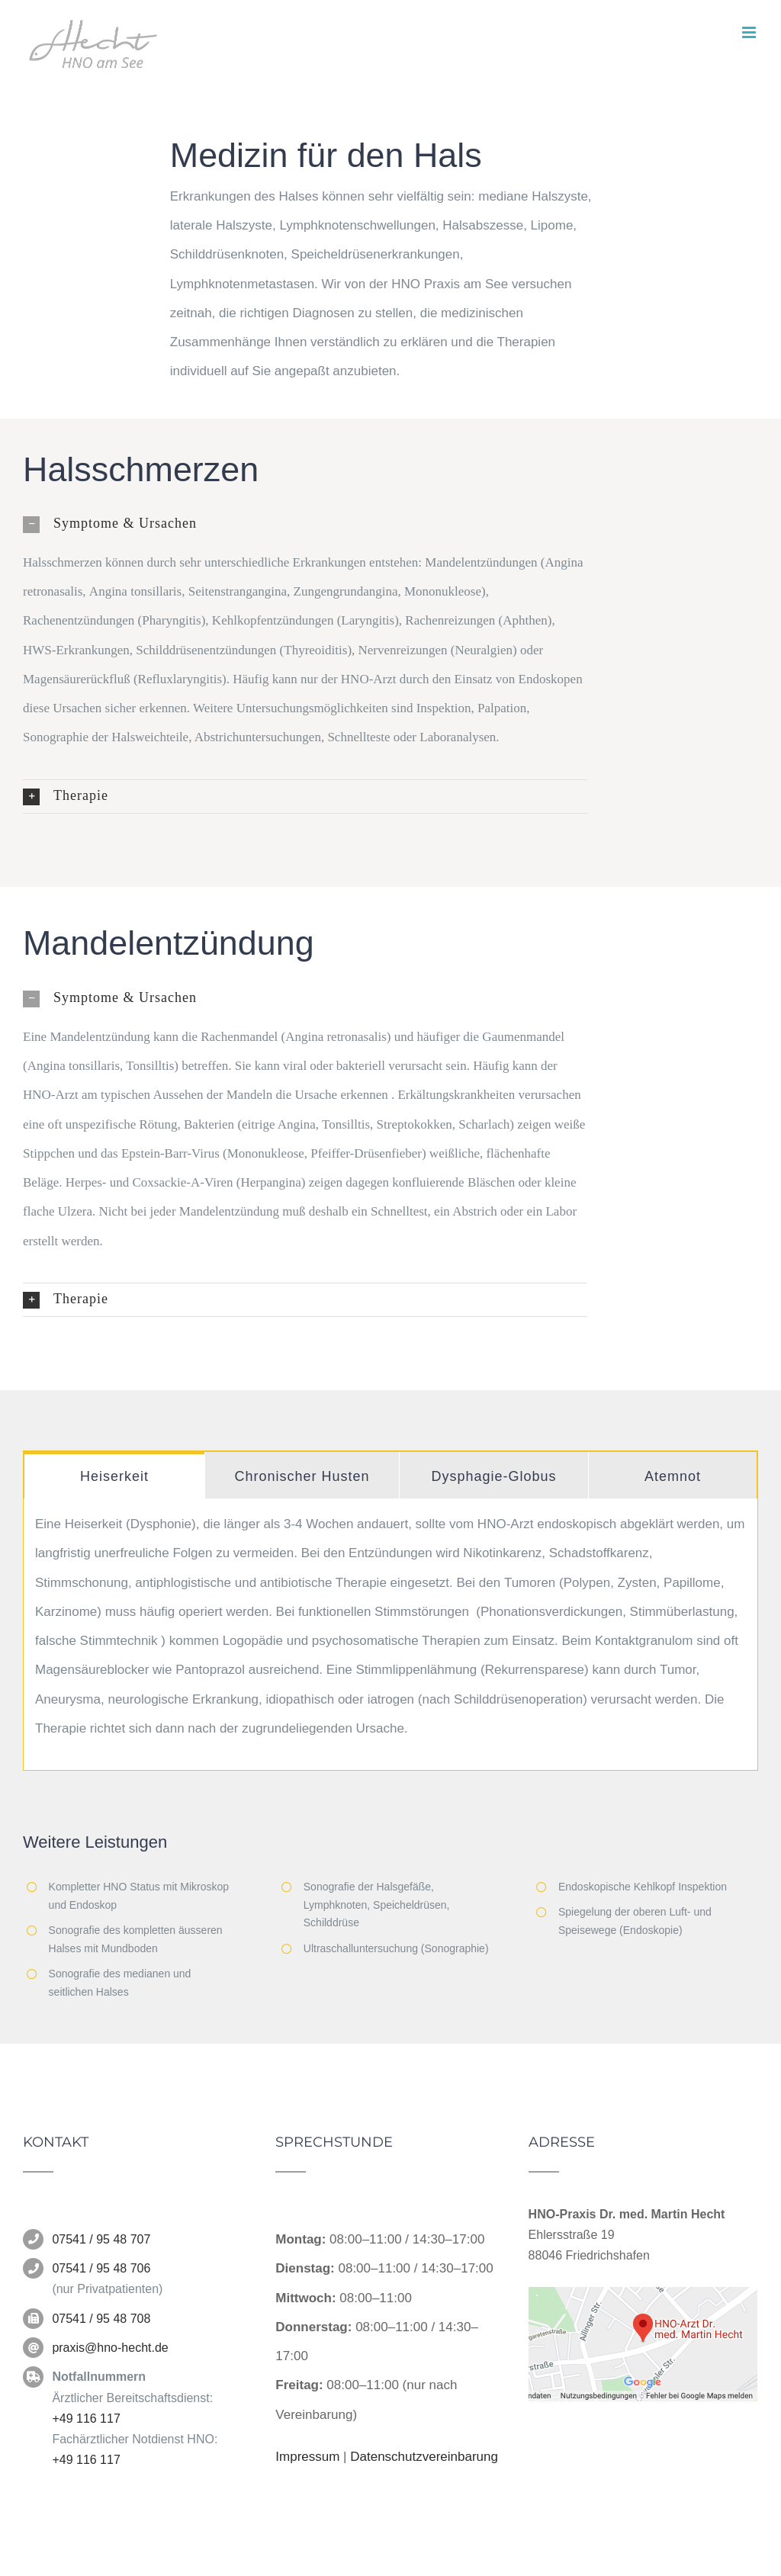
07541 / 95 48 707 (101, 2239)
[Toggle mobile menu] (750, 32)
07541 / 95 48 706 (101, 2268)
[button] (305, 524)
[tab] (114, 1475)
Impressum (307, 2456)
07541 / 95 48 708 (101, 2318)
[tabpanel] (390, 1634)
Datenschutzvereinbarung (424, 2456)
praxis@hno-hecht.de (110, 2347)
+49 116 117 (86, 2418)
